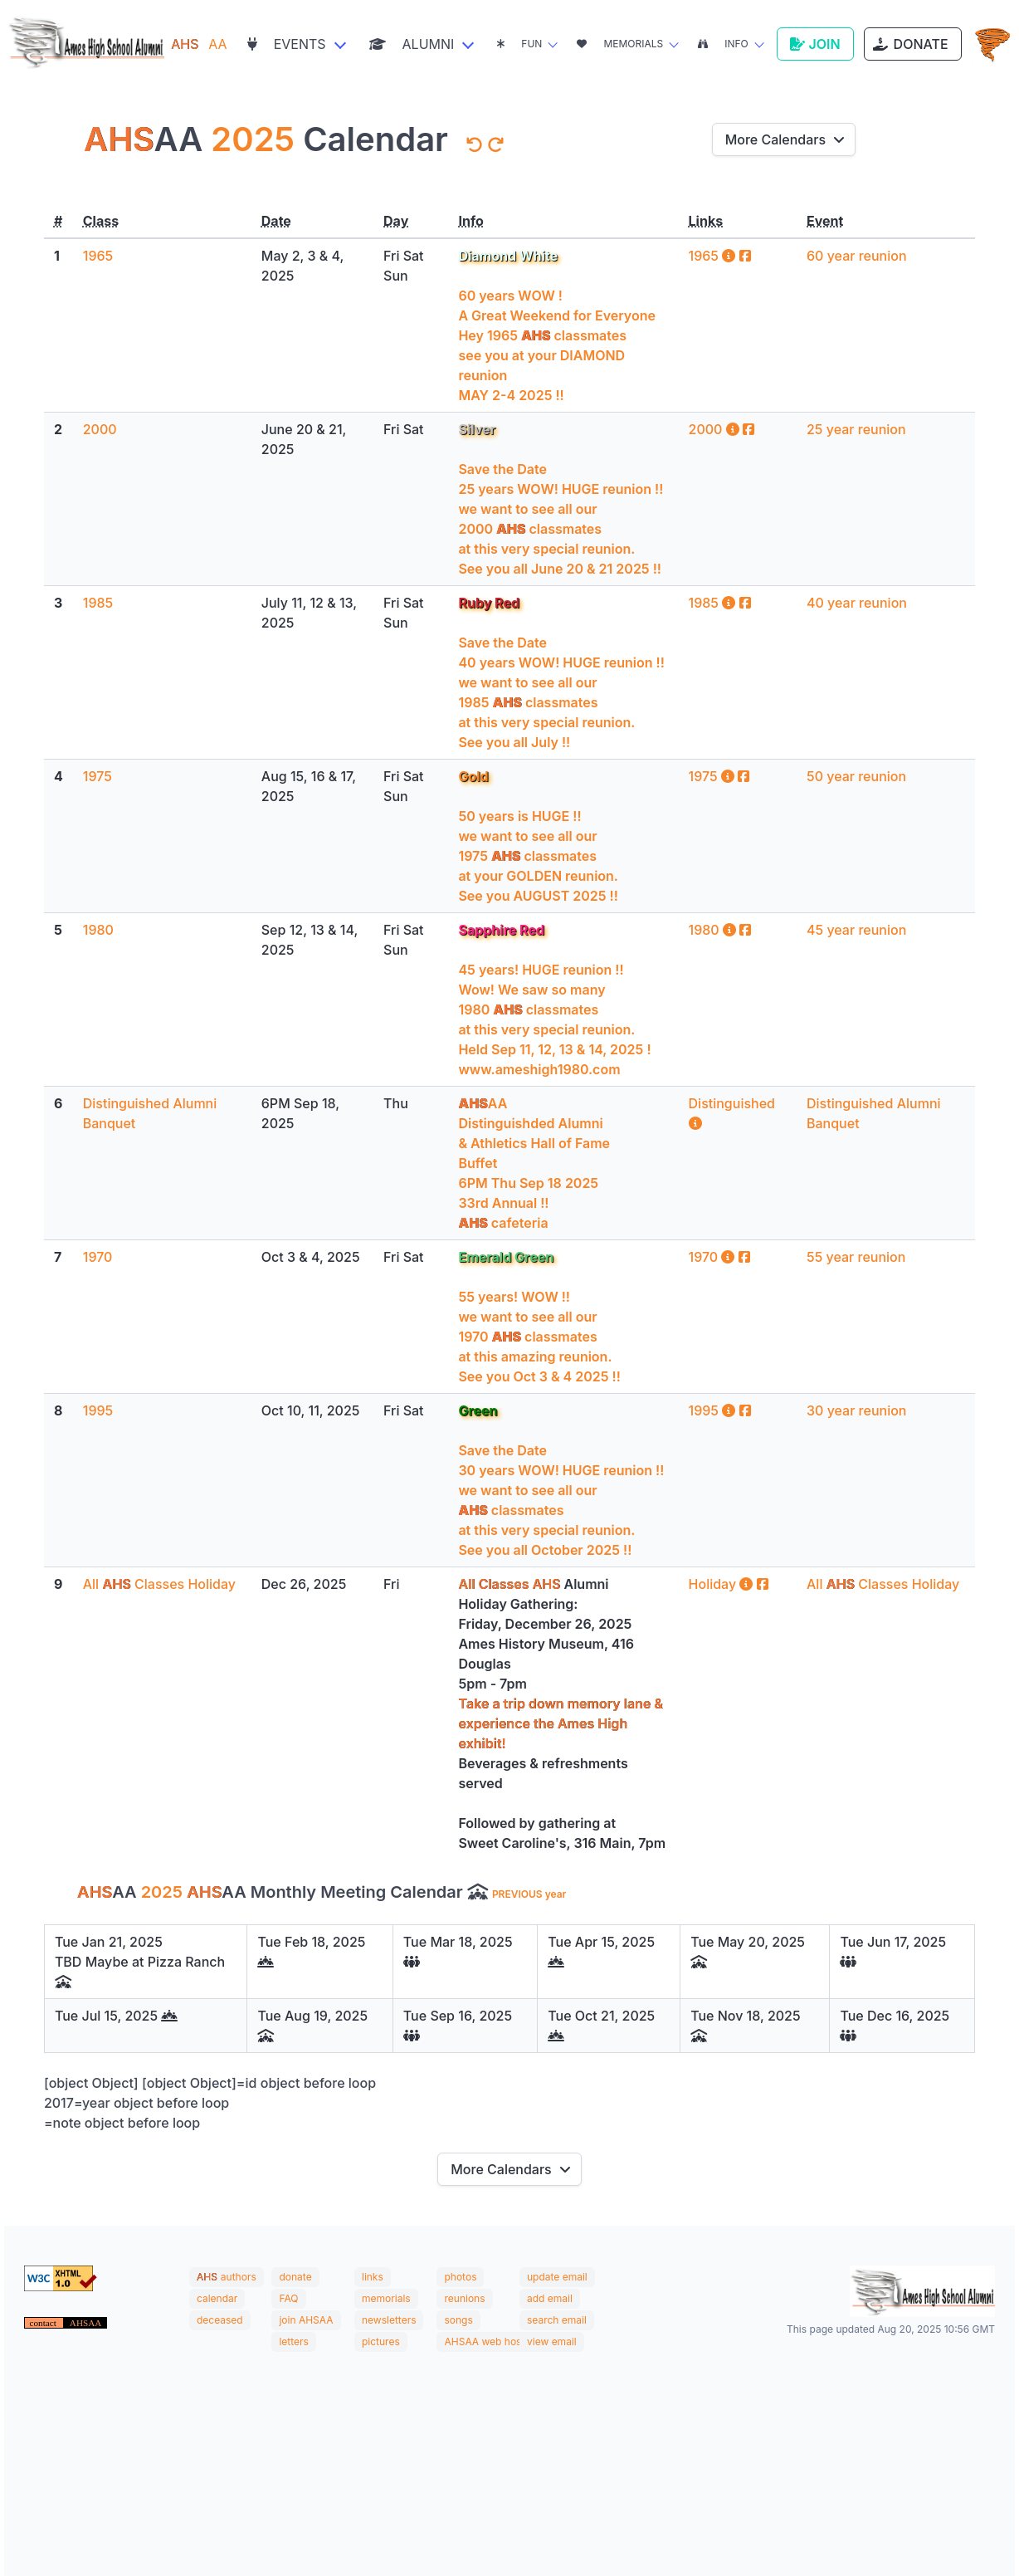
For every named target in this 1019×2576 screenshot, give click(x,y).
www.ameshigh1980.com (539, 1069)
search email (557, 2320)
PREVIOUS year (529, 1894)
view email (552, 2341)
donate (295, 2276)
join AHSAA (306, 2320)
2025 (253, 139)
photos (460, 2276)
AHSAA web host (484, 2341)
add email (550, 2298)
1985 (98, 602)
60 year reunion (857, 255)
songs (458, 2320)
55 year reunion (856, 1257)
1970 (98, 1257)
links (372, 2276)
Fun (519, 43)
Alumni (412, 44)
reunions (464, 2298)
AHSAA (86, 2323)
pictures (381, 2341)
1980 (98, 929)
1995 (98, 1410)
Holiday (723, 1584)
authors (238, 2276)
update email (557, 2276)
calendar (217, 2298)
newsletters (389, 2320)
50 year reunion (856, 776)
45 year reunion (856, 929)
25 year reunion (856, 429)
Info (723, 43)
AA (199, 44)
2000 (100, 429)
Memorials (620, 43)
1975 (97, 776)
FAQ (288, 2298)
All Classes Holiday (159, 1584)
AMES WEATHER (509, 2434)
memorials (386, 2298)
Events (286, 44)
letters (293, 2341)
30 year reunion (856, 1410)
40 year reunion (857, 602)
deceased (220, 2320)
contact (44, 2323)
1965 (98, 255)
